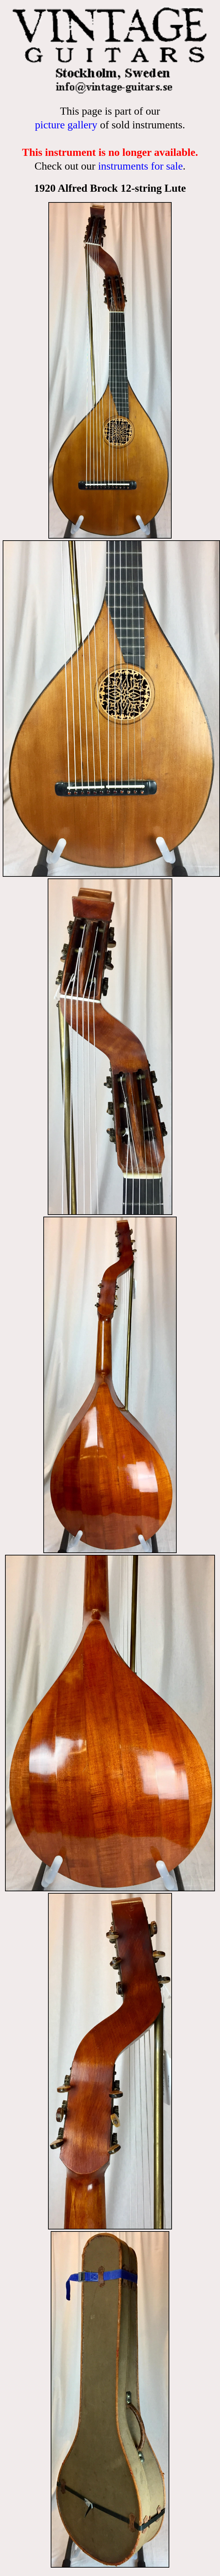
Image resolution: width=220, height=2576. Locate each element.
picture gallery (66, 125)
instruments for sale (140, 166)
